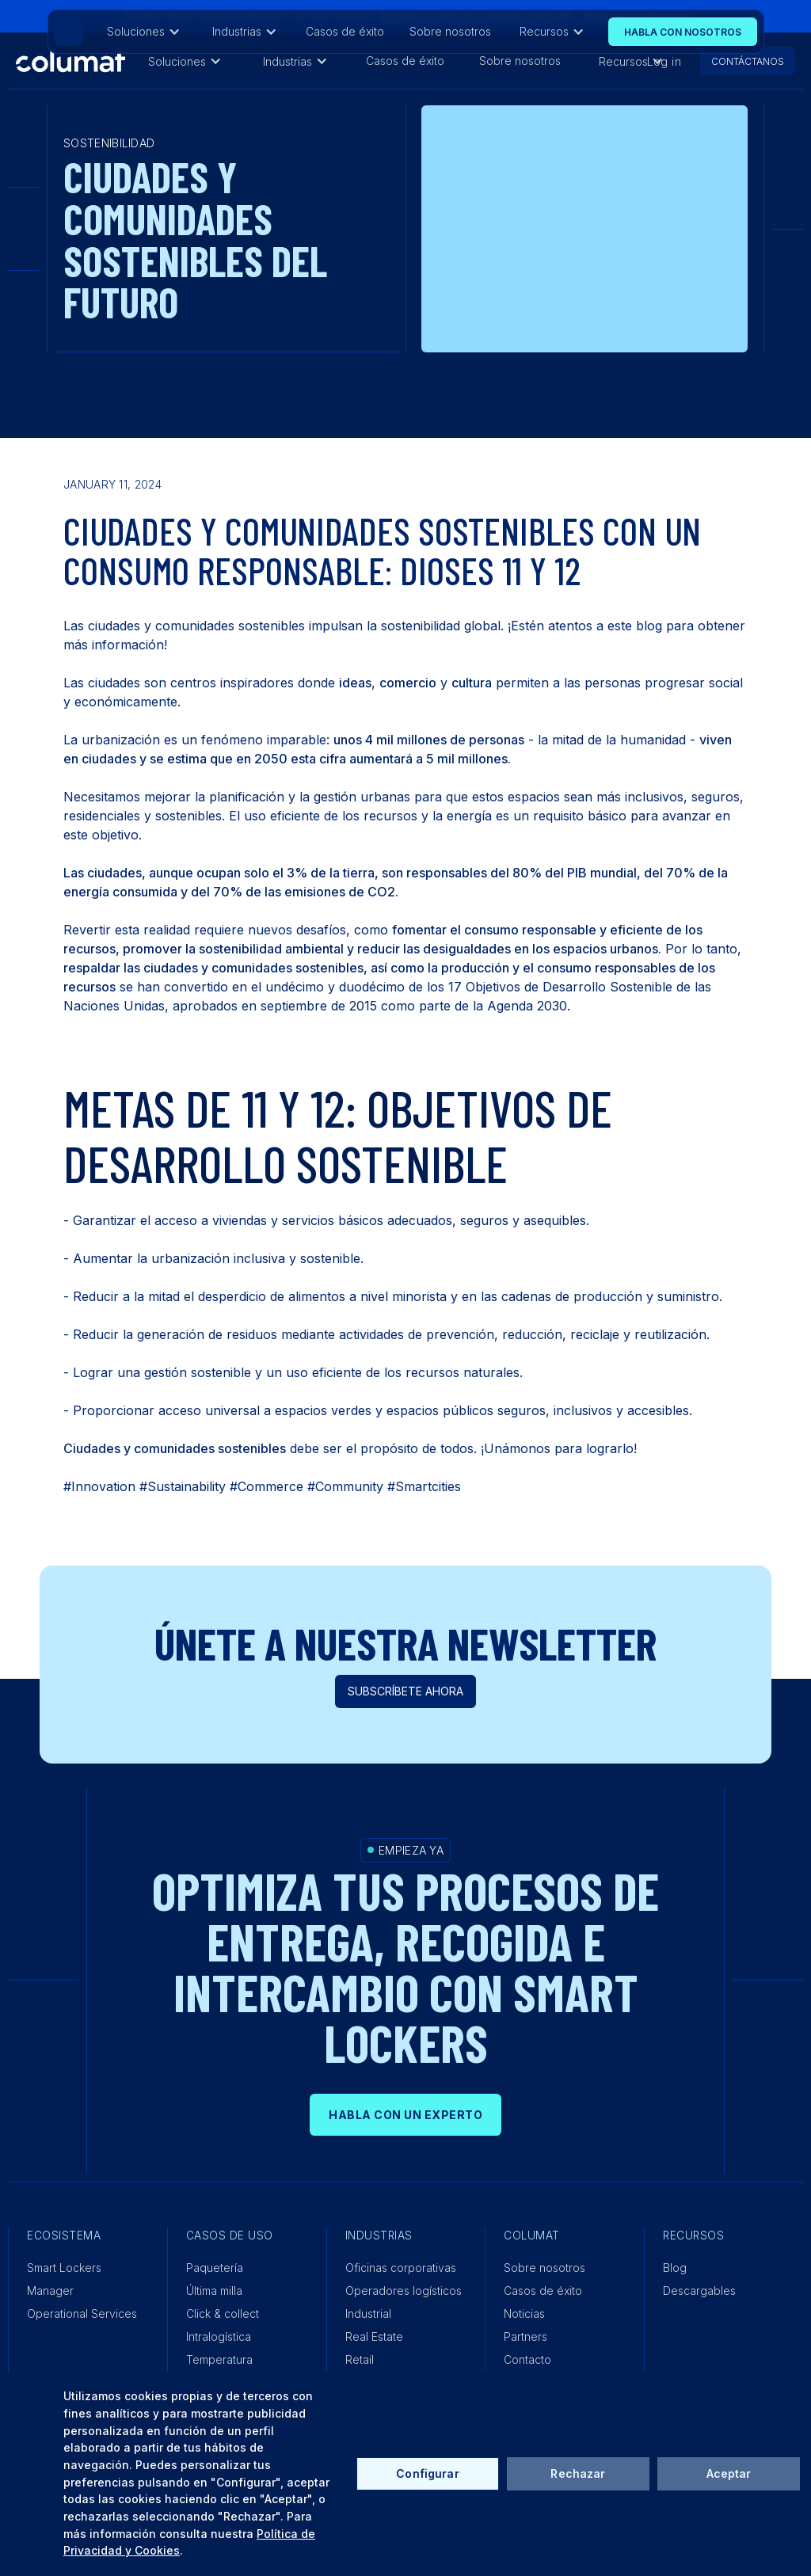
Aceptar (729, 2473)
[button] (185, 61)
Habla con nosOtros (682, 32)
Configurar (427, 2473)
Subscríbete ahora (405, 1691)
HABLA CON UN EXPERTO (405, 2114)
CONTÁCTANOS (747, 61)
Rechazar (577, 2473)
